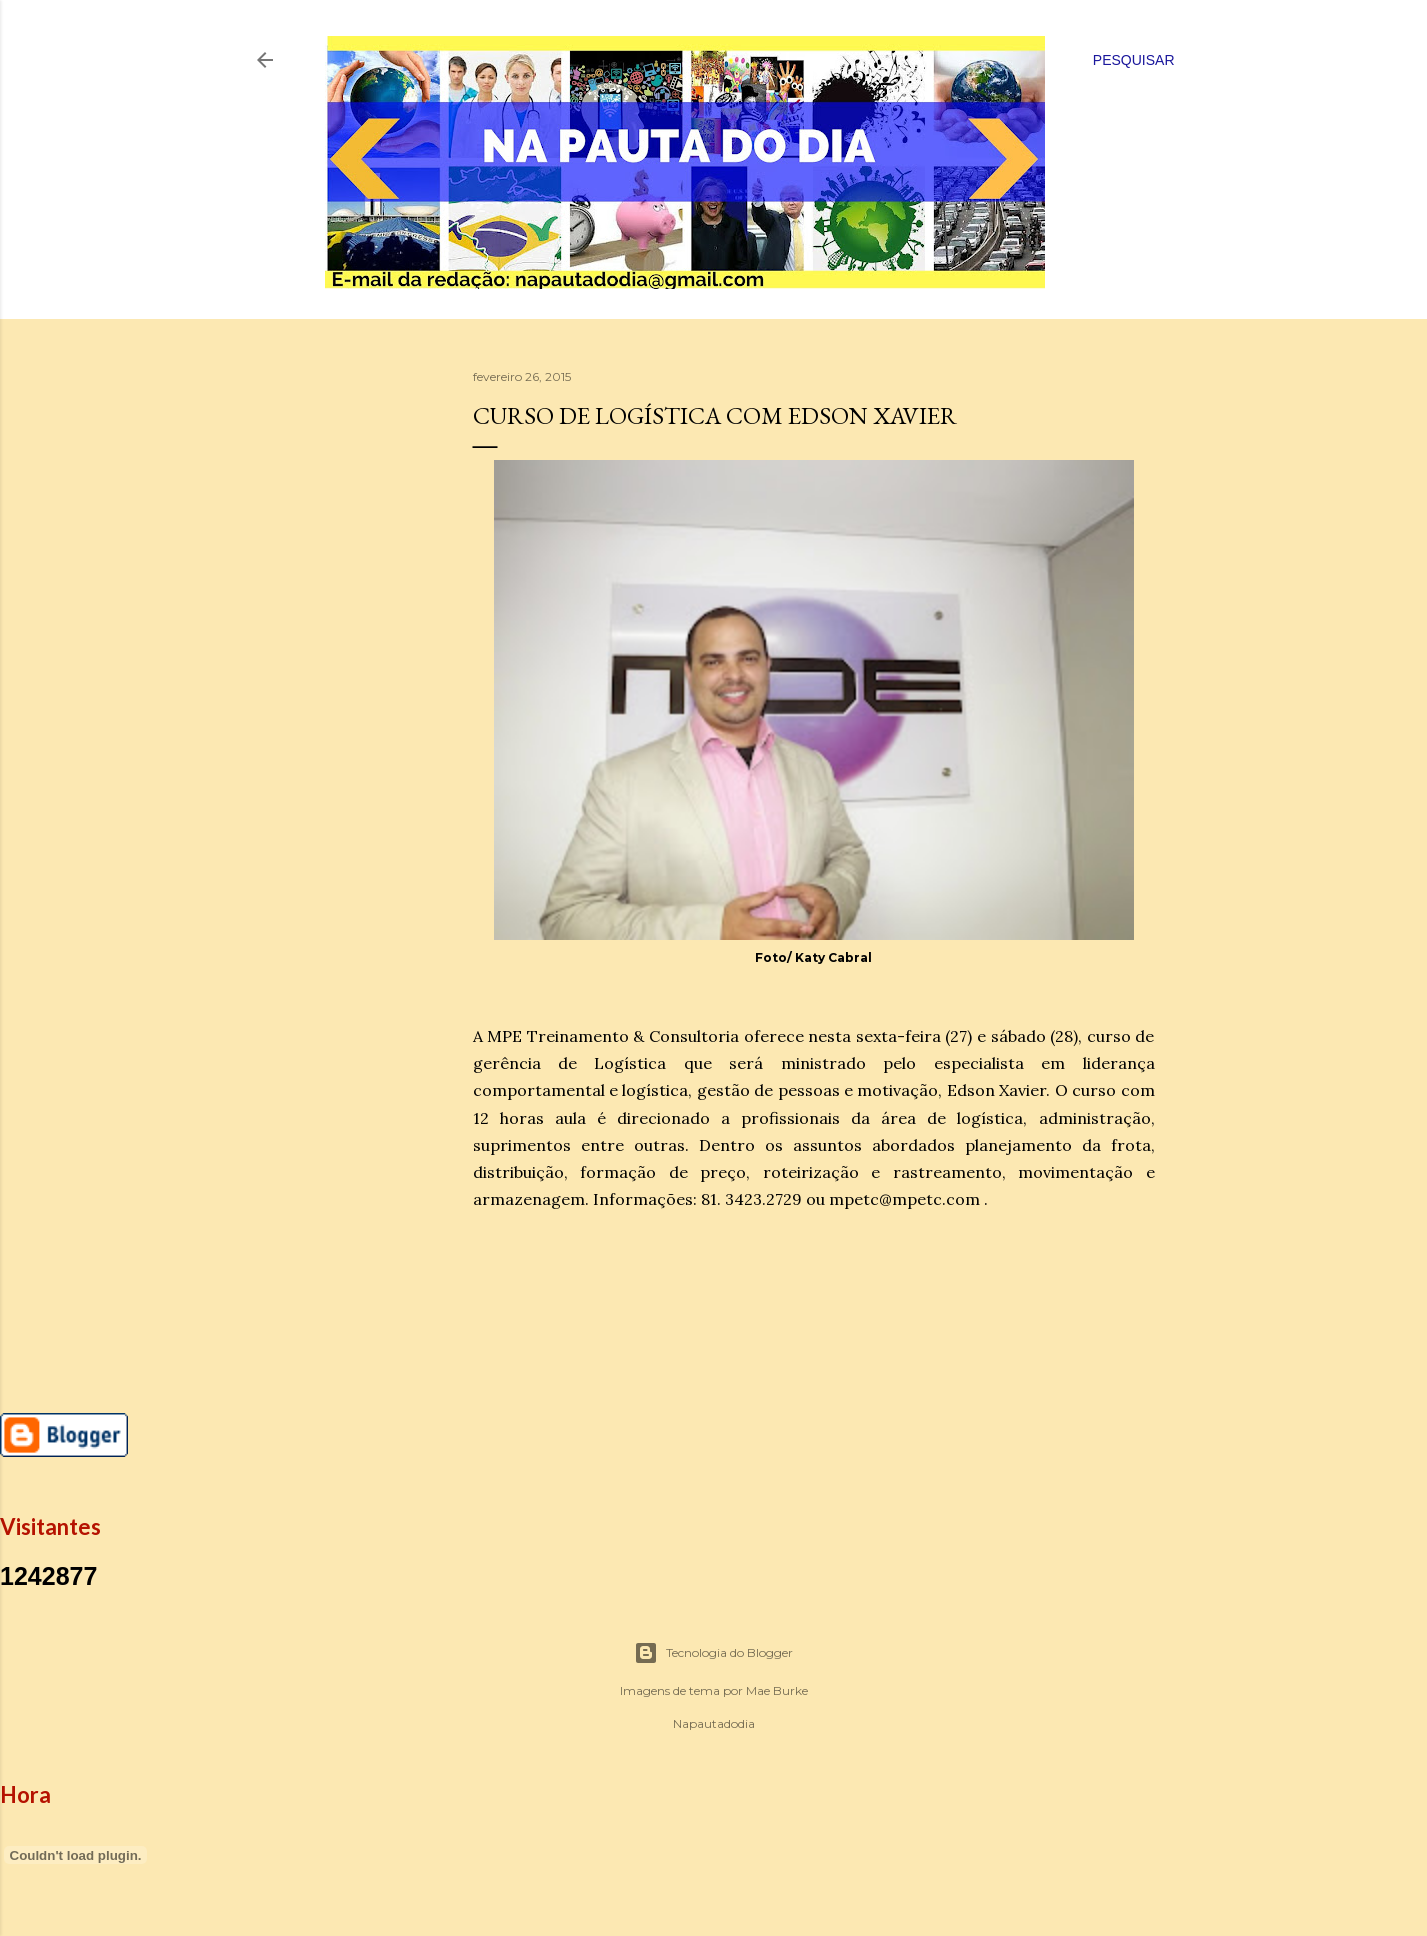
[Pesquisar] (1134, 60)
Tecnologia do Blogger (713, 1653)
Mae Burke (777, 1690)
